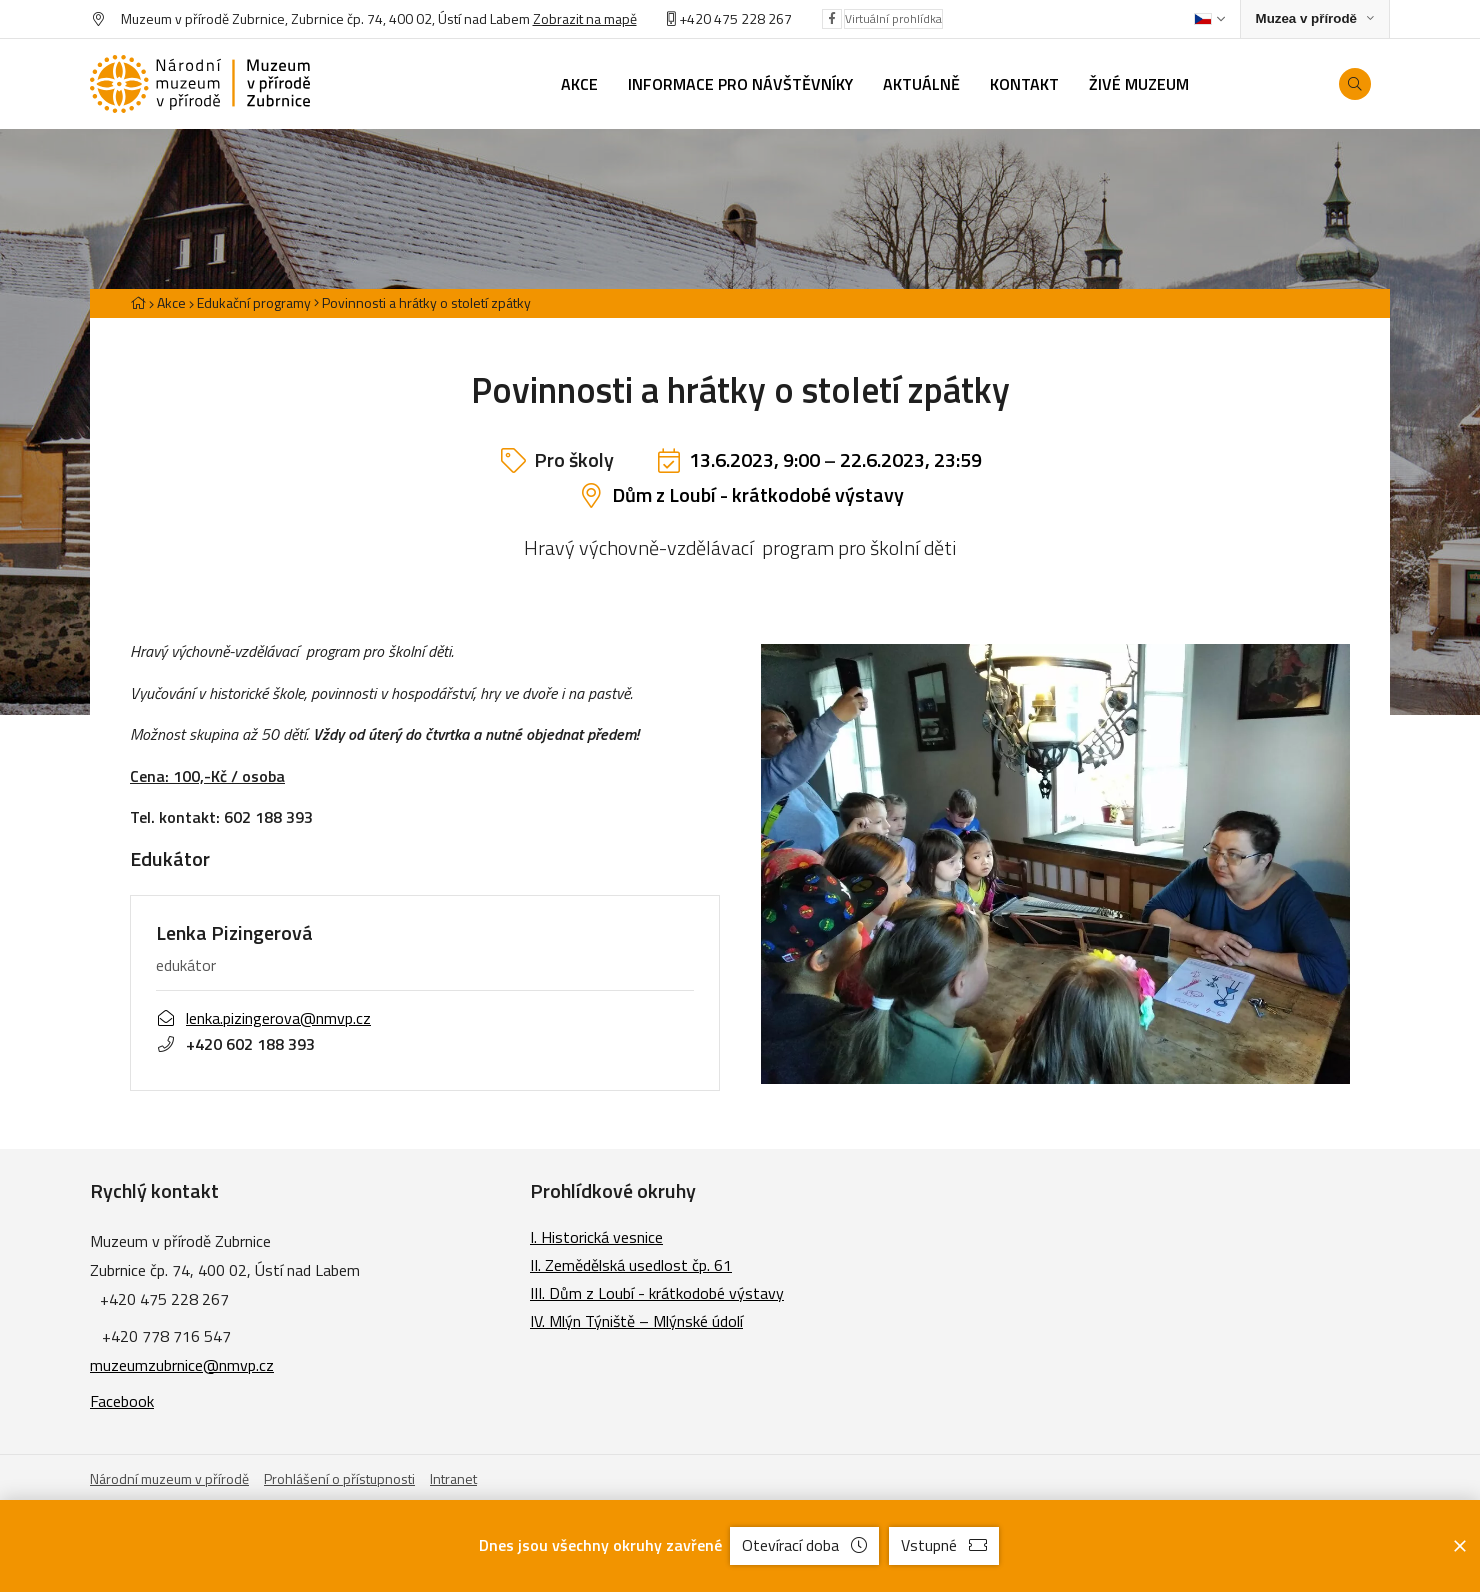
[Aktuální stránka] (422, 302)
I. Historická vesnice (596, 1237)
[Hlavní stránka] (138, 302)
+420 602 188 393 (235, 1044)
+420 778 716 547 (166, 1336)
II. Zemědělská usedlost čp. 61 (631, 1265)
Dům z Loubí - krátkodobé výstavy (758, 494)
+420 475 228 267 (735, 18)
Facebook (122, 1401)
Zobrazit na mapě (585, 18)
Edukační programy (254, 302)
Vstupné (944, 1545)
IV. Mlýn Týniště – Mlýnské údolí (636, 1321)
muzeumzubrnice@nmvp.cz (182, 1365)
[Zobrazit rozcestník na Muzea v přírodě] (1315, 19)
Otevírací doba (804, 1545)
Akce (171, 302)
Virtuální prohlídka (893, 18)
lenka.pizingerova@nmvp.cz (263, 1018)
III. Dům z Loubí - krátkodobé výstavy (657, 1293)
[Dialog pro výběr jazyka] (1209, 19)
